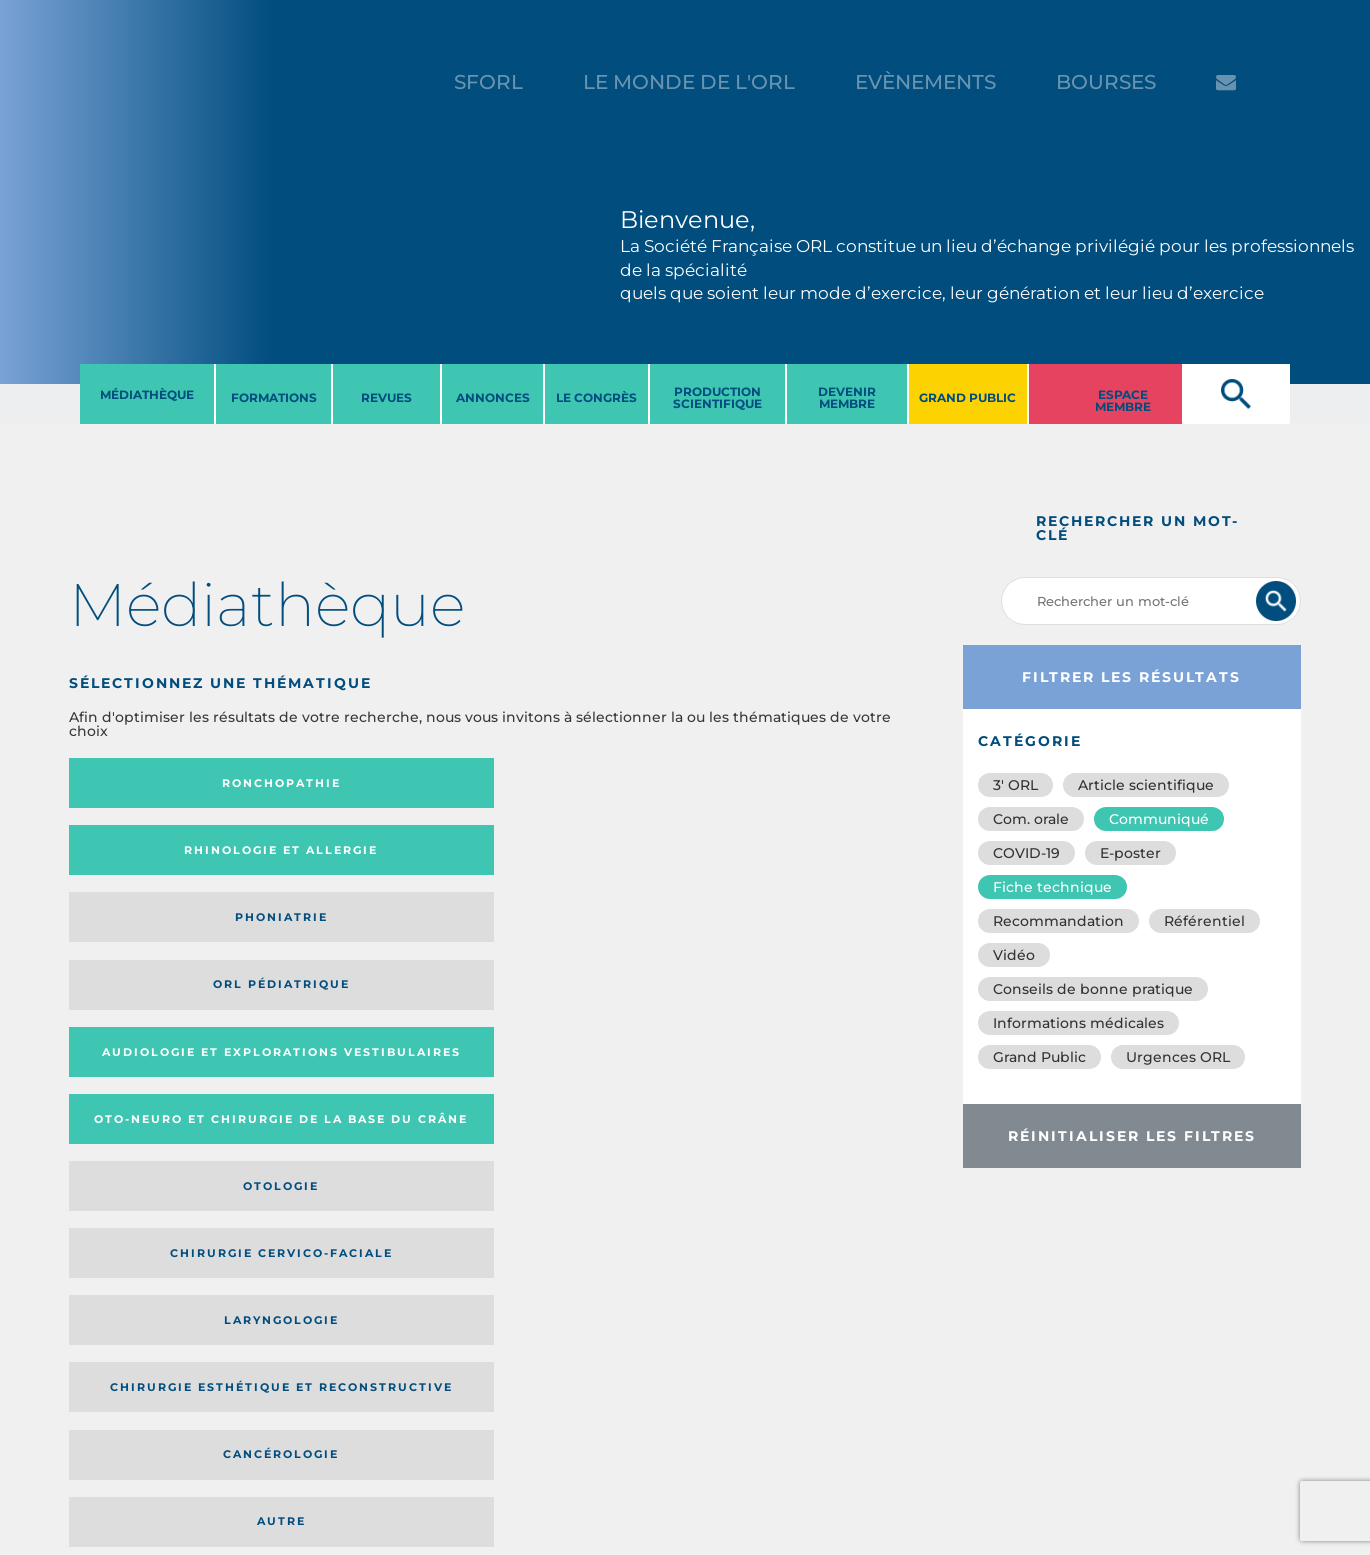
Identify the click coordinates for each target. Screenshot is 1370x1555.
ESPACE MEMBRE (1123, 400)
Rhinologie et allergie (356, 783)
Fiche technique (1052, 887)
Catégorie (576, 1057)
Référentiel (1204, 921)
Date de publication (854, 1057)
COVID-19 (1026, 853)
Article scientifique (1146, 785)
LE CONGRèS (596, 397)
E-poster (1130, 853)
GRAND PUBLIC (967, 397)
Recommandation (1058, 921)
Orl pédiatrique (809, 783)
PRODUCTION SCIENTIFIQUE (717, 397)
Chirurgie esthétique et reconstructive (365, 937)
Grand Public (1039, 1057)
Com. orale (1031, 819)
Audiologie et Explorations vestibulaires (142, 856)
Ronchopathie (167, 783)
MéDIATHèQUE (147, 394)
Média (701, 1057)
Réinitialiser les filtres (1132, 1136)
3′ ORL (1015, 785)
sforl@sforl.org (354, 1414)
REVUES (386, 397)
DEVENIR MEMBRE (847, 397)
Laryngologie (167, 937)
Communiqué (1159, 819)
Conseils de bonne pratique (1093, 989)
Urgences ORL (1178, 1057)
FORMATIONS (274, 397)
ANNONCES (493, 397)
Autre (809, 937)
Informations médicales (1078, 1023)
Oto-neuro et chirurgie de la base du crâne (364, 856)
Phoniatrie (595, 783)
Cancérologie (596, 937)
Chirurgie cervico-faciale (806, 857)
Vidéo (1014, 955)
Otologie (596, 857)
